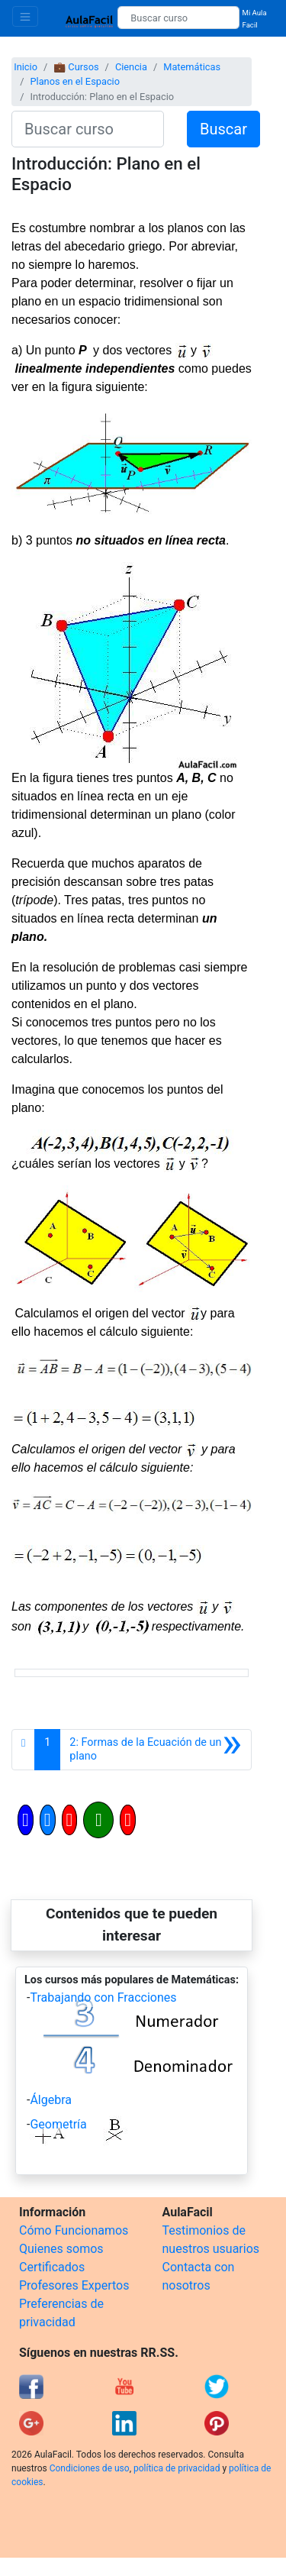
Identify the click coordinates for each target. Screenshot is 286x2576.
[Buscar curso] (178, 17)
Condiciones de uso (90, 2468)
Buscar (223, 129)
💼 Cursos (75, 67)
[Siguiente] (155, 1749)
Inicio (25, 67)
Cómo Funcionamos (73, 2230)
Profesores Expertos (74, 2285)
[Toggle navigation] (25, 16)
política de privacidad (176, 2468)
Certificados (52, 2267)
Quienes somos (61, 2248)
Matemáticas (191, 67)
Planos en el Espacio (75, 81)
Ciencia (131, 67)
